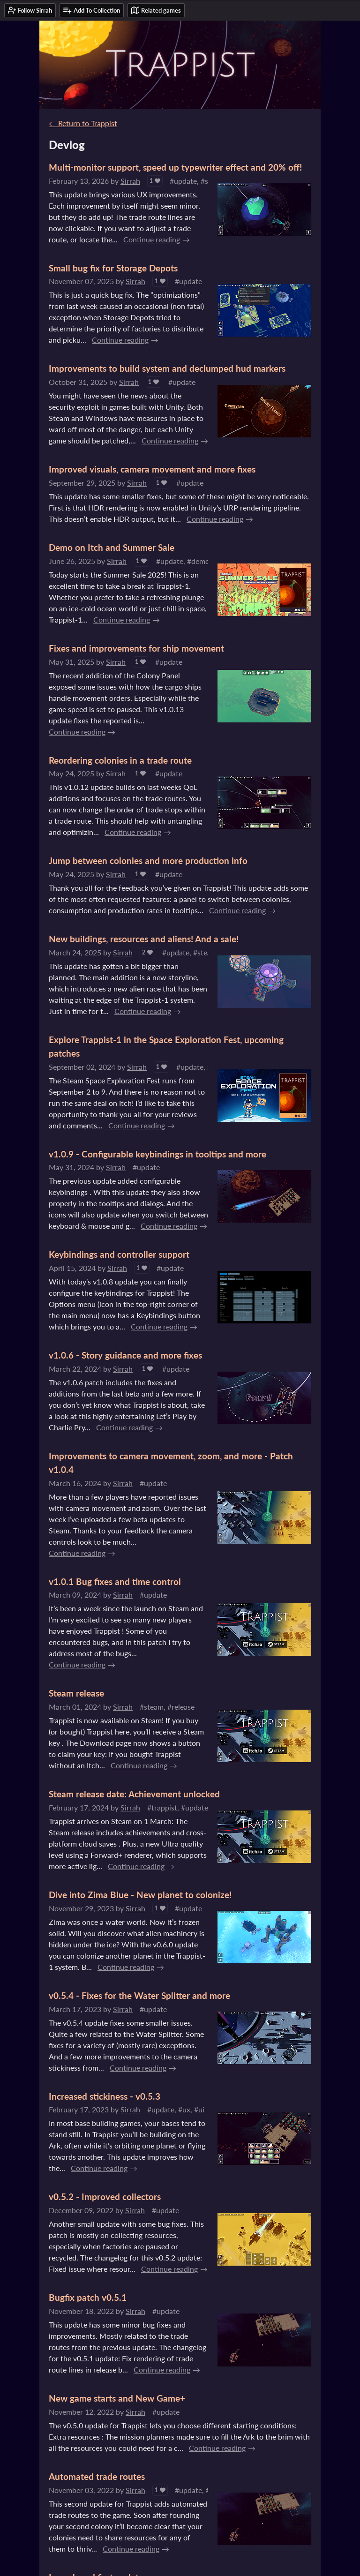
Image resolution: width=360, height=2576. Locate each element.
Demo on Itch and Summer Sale (111, 547)
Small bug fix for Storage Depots (113, 268)
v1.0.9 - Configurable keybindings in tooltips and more (157, 1154)
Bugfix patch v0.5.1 (88, 2297)
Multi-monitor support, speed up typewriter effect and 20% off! (175, 167)
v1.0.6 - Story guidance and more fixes (125, 1355)
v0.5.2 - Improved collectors (105, 2196)
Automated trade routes (97, 2476)
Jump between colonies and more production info (148, 860)
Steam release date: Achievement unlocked (134, 1793)
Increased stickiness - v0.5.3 (104, 2096)
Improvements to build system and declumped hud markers (167, 368)
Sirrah (130, 180)
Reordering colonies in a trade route (120, 760)
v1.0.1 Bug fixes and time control (115, 1581)
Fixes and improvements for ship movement (136, 648)
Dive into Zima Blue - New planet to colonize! (140, 1894)
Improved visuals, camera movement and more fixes (152, 469)
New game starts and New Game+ (117, 2398)
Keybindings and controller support (119, 1254)
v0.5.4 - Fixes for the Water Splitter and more (139, 1995)
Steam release (76, 1693)
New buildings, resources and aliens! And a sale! (144, 938)
